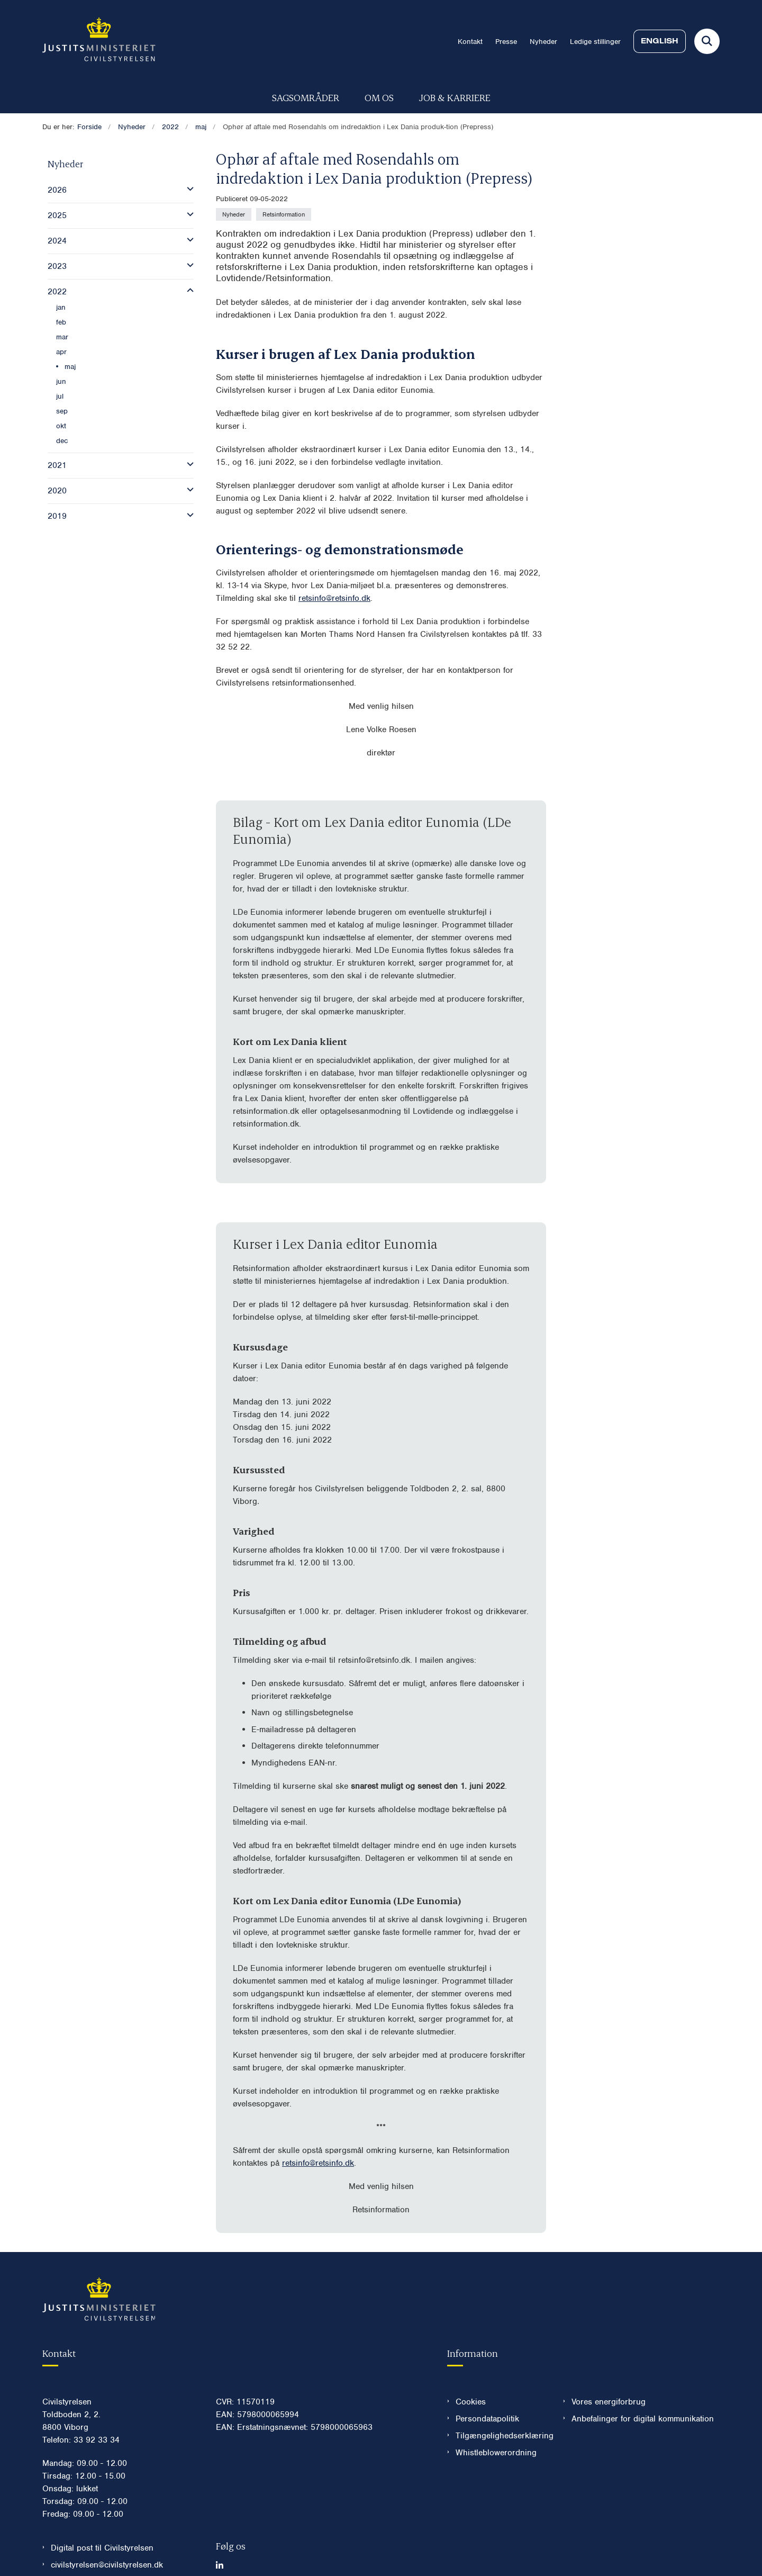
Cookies (471, 2402)
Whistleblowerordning (496, 2452)
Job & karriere (455, 97)
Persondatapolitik (487, 2418)
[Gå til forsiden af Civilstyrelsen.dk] (99, 41)
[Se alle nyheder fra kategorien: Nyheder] (233, 214)
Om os (379, 97)
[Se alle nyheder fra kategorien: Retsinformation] (283, 214)
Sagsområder (305, 97)
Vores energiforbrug (609, 2402)
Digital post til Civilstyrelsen (102, 2548)
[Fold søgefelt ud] (707, 41)
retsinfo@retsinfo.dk (334, 598)
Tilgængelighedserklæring (501, 2435)
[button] (188, 189)
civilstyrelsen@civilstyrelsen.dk (107, 2565)
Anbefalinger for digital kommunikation (643, 2418)
